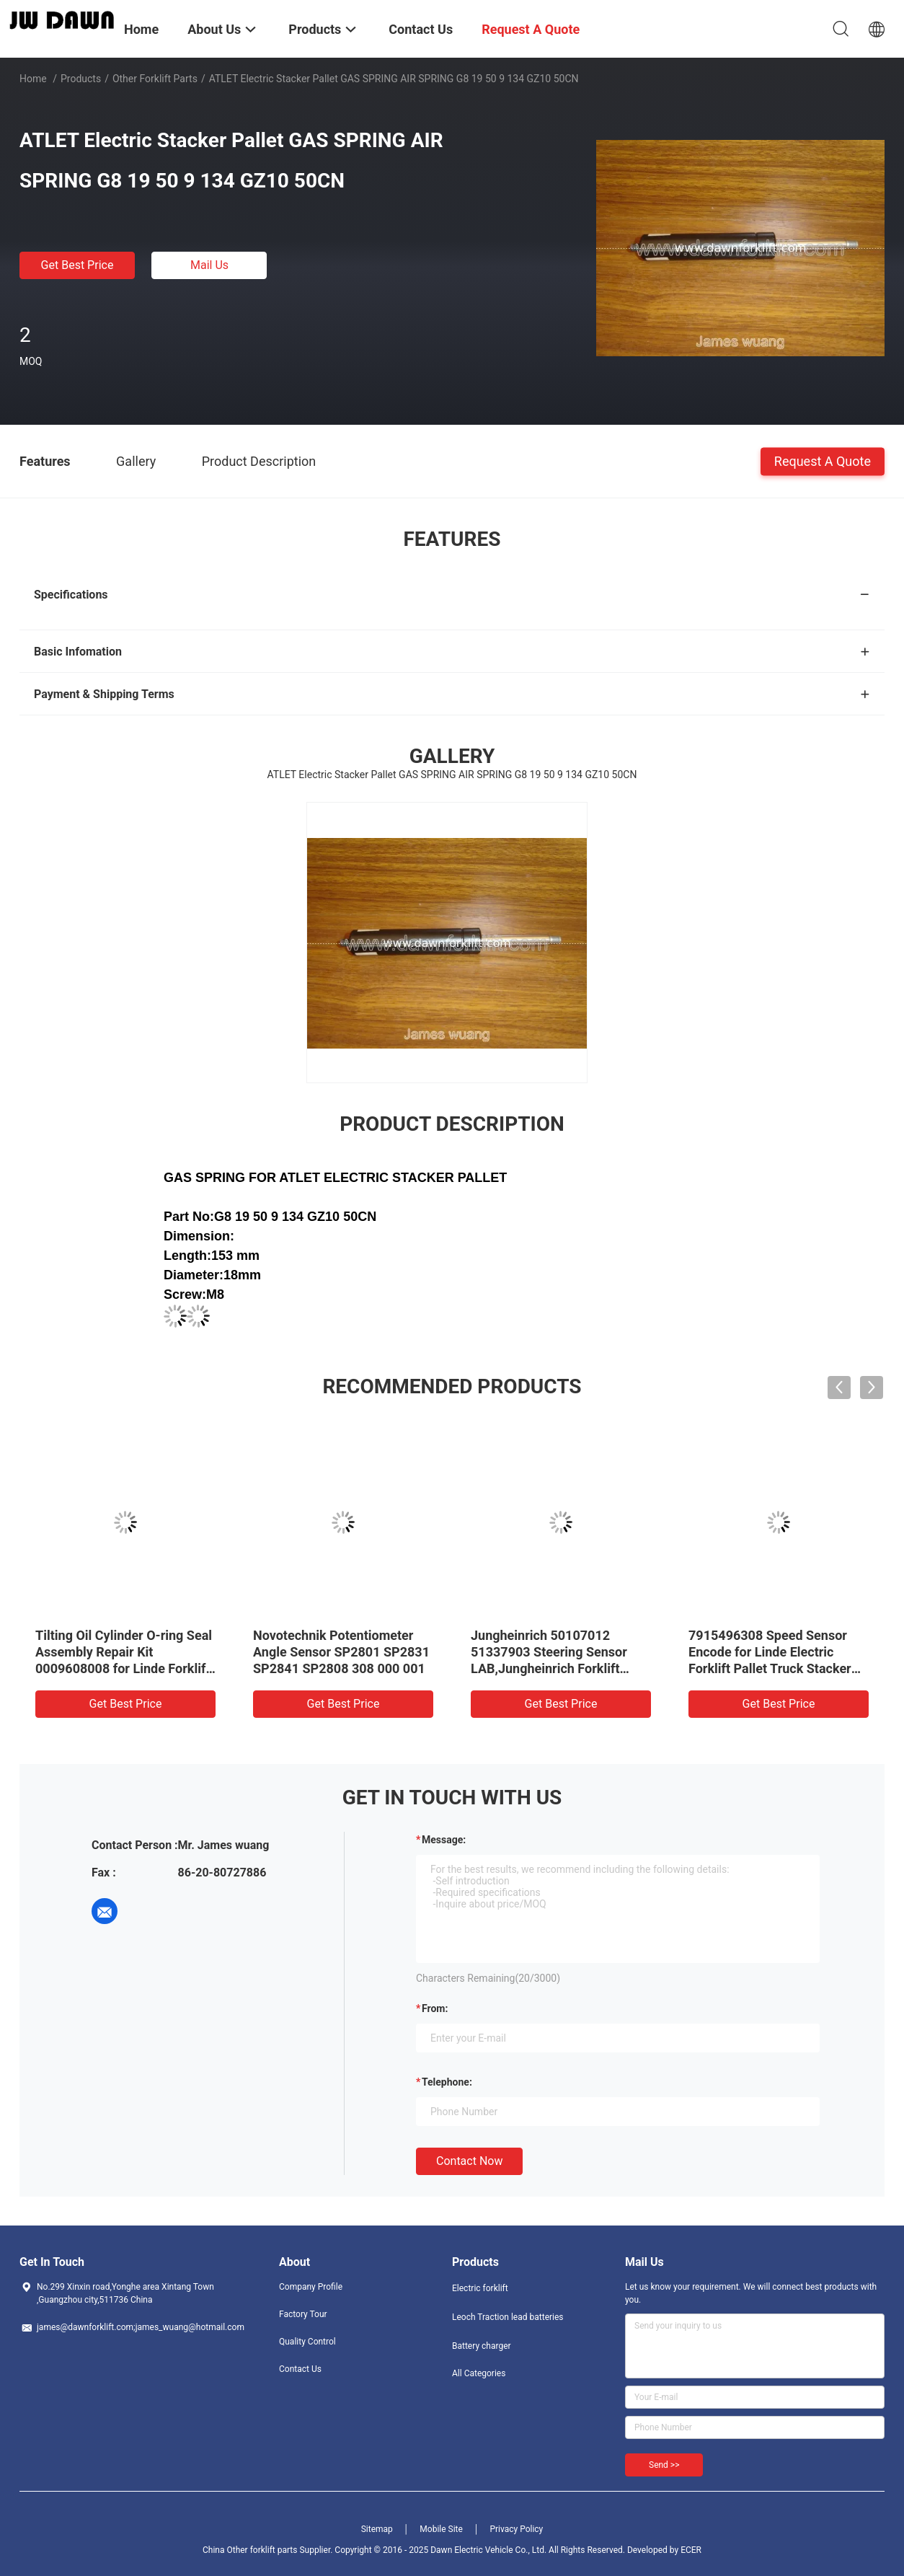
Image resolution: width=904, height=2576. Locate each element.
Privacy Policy (516, 2529)
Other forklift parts (155, 78)
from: (435, 2008)
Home (33, 78)
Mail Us (209, 265)
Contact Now (469, 2161)
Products (81, 78)
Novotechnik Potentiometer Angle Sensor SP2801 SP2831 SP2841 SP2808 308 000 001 (341, 1652)
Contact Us (300, 2369)
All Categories (478, 2373)
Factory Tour (303, 2314)
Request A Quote (822, 460)
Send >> (664, 2465)
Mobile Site (441, 2529)
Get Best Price (77, 265)
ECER (691, 2550)
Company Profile (310, 2287)
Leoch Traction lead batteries (508, 2317)
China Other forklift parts (250, 2550)
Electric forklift (480, 2288)
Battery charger (481, 2346)
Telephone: (447, 2082)
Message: (444, 1839)
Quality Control (307, 2342)
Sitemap (377, 2529)
